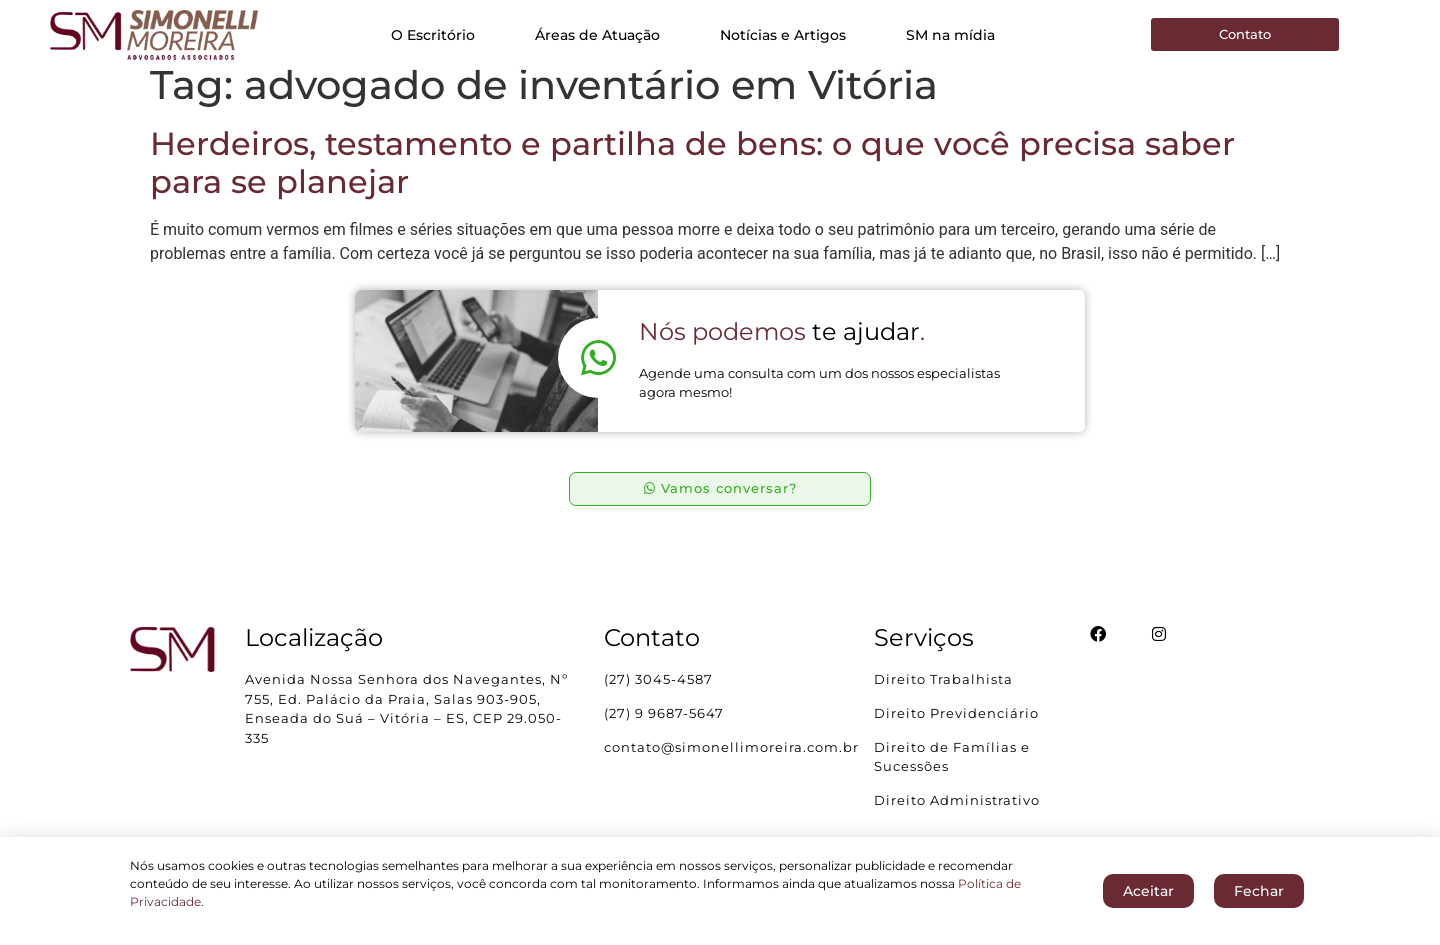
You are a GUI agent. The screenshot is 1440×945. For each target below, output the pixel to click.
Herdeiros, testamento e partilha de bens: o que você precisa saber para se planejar (692, 179)
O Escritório (433, 35)
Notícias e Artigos (783, 35)
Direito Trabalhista (943, 697)
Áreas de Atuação (597, 35)
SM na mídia (950, 35)
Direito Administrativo (957, 818)
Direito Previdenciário (956, 731)
